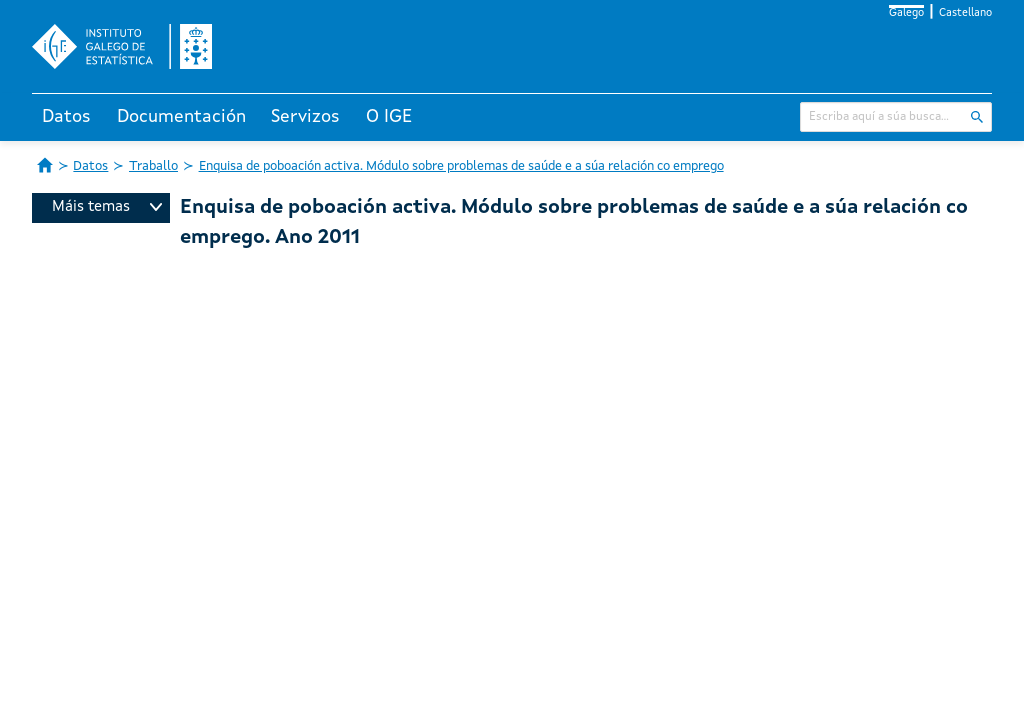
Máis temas (107, 207)
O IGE (389, 117)
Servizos (305, 117)
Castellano (965, 13)
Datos (66, 117)
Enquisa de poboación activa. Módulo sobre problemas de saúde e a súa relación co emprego (461, 166)
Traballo (153, 166)
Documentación (181, 117)
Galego (906, 13)
